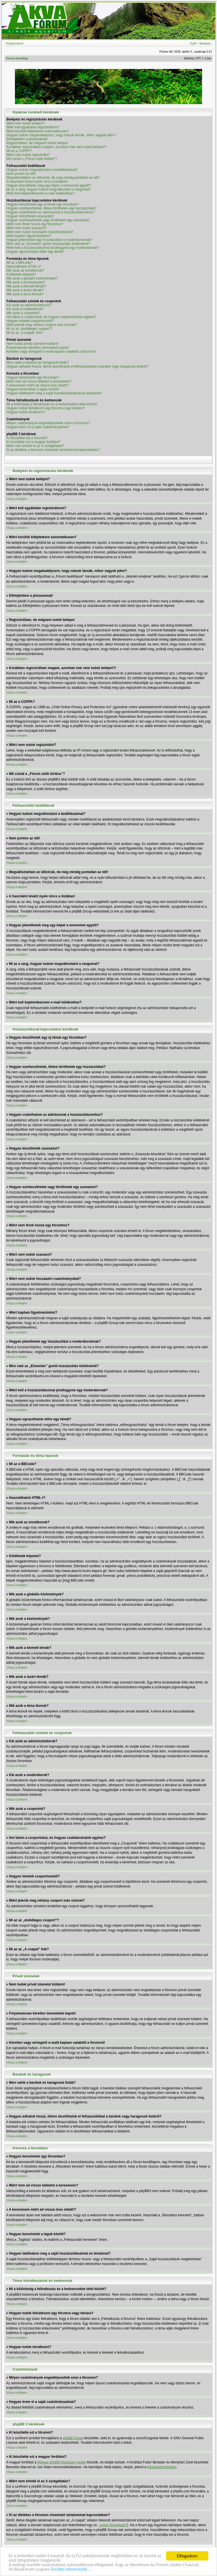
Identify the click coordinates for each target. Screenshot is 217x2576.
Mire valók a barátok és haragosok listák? (37, 363)
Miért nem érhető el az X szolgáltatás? (35, 446)
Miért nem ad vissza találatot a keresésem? (38, 381)
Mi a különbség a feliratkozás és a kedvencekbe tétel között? (51, 404)
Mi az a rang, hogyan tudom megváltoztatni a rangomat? (48, 189)
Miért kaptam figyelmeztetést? (28, 236)
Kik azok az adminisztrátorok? (28, 305)
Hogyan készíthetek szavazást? (30, 216)
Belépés (205, 43)
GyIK (193, 43)
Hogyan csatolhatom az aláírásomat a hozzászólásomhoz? (50, 212)
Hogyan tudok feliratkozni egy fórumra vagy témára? (45, 408)
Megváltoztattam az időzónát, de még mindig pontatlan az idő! (52, 178)
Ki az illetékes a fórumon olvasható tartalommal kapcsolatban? (53, 450)
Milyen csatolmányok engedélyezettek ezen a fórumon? (48, 423)
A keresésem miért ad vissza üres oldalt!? (37, 385)
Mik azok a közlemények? (25, 282)
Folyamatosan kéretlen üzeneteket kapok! (37, 348)
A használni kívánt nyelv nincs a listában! (37, 182)
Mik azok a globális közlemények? (31, 278)
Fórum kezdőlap (17, 58)
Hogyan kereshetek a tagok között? (32, 389)
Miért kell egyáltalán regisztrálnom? (32, 127)
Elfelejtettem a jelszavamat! (27, 139)
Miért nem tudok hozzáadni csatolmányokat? (39, 232)
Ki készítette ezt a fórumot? (26, 438)
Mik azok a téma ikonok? (25, 294)
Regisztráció (14, 43)
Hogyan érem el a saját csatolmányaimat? (37, 427)
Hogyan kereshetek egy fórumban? (32, 377)
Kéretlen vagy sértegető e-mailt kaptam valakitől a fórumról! (50, 352)
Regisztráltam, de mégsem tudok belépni (37, 143)
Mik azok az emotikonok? (25, 270)
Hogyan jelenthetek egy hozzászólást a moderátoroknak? (49, 240)
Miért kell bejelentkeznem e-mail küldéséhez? (40, 193)
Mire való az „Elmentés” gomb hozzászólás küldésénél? (48, 244)
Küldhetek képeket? (21, 274)
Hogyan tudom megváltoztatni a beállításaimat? (42, 170)
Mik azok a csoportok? (23, 313)
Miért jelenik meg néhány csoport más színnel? (41, 325)
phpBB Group (73, 2438)
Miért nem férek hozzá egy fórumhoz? (34, 224)
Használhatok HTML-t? (23, 267)
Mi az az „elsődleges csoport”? (29, 329)
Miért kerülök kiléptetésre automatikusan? (37, 131)
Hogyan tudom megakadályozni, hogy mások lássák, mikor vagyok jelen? (61, 135)
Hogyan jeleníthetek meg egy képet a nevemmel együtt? (48, 185)
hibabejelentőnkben (161, 2467)
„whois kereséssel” (113, 2525)
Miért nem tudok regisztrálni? (28, 155)
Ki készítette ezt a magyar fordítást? (33, 442)
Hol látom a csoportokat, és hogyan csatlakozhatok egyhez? (51, 317)
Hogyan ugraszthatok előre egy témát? (35, 252)
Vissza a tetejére (16, 498)
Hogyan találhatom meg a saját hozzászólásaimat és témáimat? (54, 393)
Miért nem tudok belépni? (25, 123)
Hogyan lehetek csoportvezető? (30, 321)
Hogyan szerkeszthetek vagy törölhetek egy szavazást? (48, 220)
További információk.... (75, 2569)
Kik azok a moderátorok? (25, 309)
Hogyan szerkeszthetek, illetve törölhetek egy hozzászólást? (51, 208)
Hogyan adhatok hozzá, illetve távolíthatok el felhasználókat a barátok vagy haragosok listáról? (77, 366)
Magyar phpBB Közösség (56, 2462)
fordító (81, 2462)
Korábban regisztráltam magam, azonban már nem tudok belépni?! (56, 147)
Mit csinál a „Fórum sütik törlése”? (31, 159)
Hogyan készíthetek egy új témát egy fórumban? (42, 204)
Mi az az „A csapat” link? (24, 333)
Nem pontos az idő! (20, 174)
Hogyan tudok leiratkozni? (25, 412)
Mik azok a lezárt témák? (25, 290)
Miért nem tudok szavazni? (26, 228)
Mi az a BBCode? (19, 263)
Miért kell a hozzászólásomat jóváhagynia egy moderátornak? (52, 248)
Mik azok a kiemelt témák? (26, 286)
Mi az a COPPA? (19, 151)
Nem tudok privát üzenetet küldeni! (32, 344)
